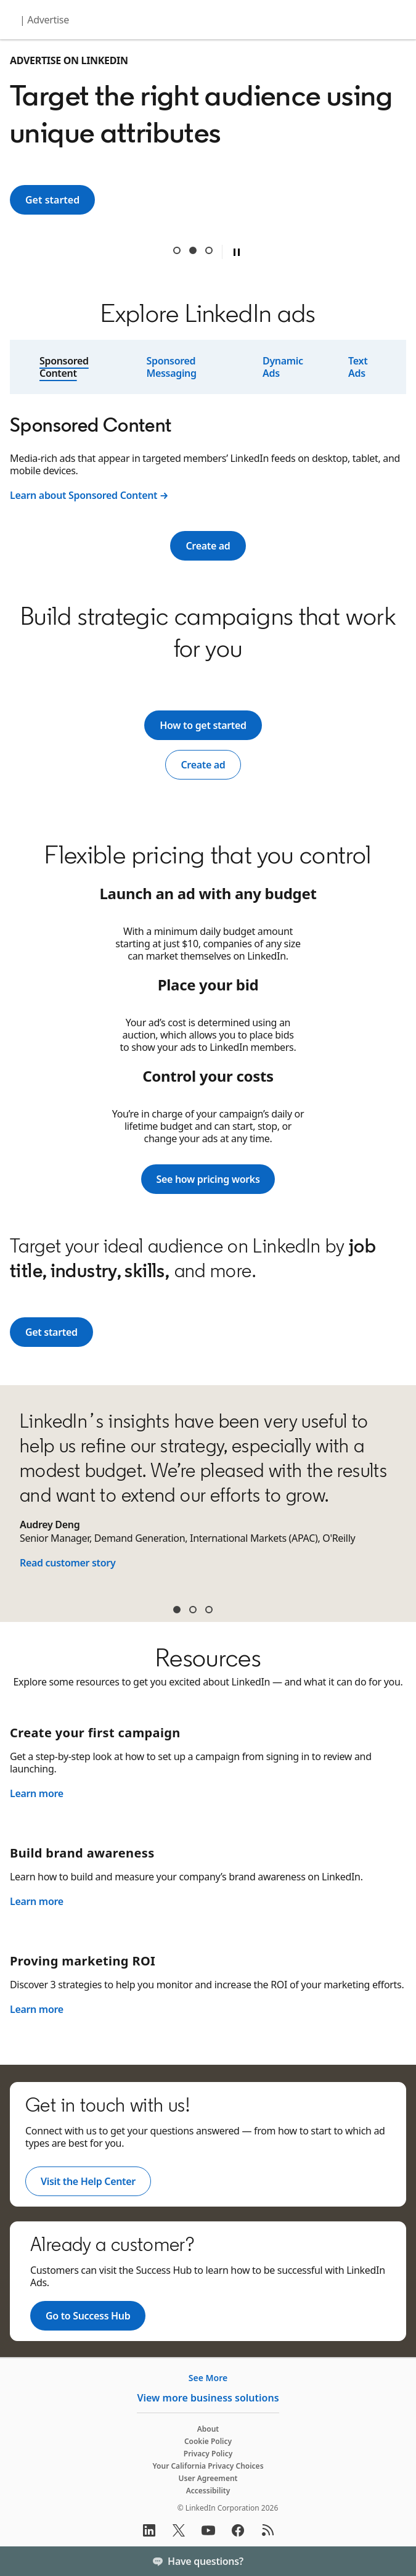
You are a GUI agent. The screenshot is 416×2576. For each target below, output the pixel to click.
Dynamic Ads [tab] (283, 367)
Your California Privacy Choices (207, 2466)
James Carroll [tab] (193, 1609)
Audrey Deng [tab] (177, 1609)
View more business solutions (208, 2398)
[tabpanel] (208, 460)
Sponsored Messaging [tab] (171, 367)
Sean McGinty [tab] (209, 1609)
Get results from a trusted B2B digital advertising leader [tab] (209, 250)
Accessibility (208, 2490)
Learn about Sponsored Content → (89, 495)
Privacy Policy (208, 2453)
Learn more (36, 1793)
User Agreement (208, 2478)
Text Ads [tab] (357, 367)
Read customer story (67, 1563)
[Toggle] (396, 2561)
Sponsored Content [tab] (64, 367)
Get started (60, 200)
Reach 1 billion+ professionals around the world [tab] (177, 250)
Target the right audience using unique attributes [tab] (193, 250)
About (208, 2429)
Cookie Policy (208, 2441)
